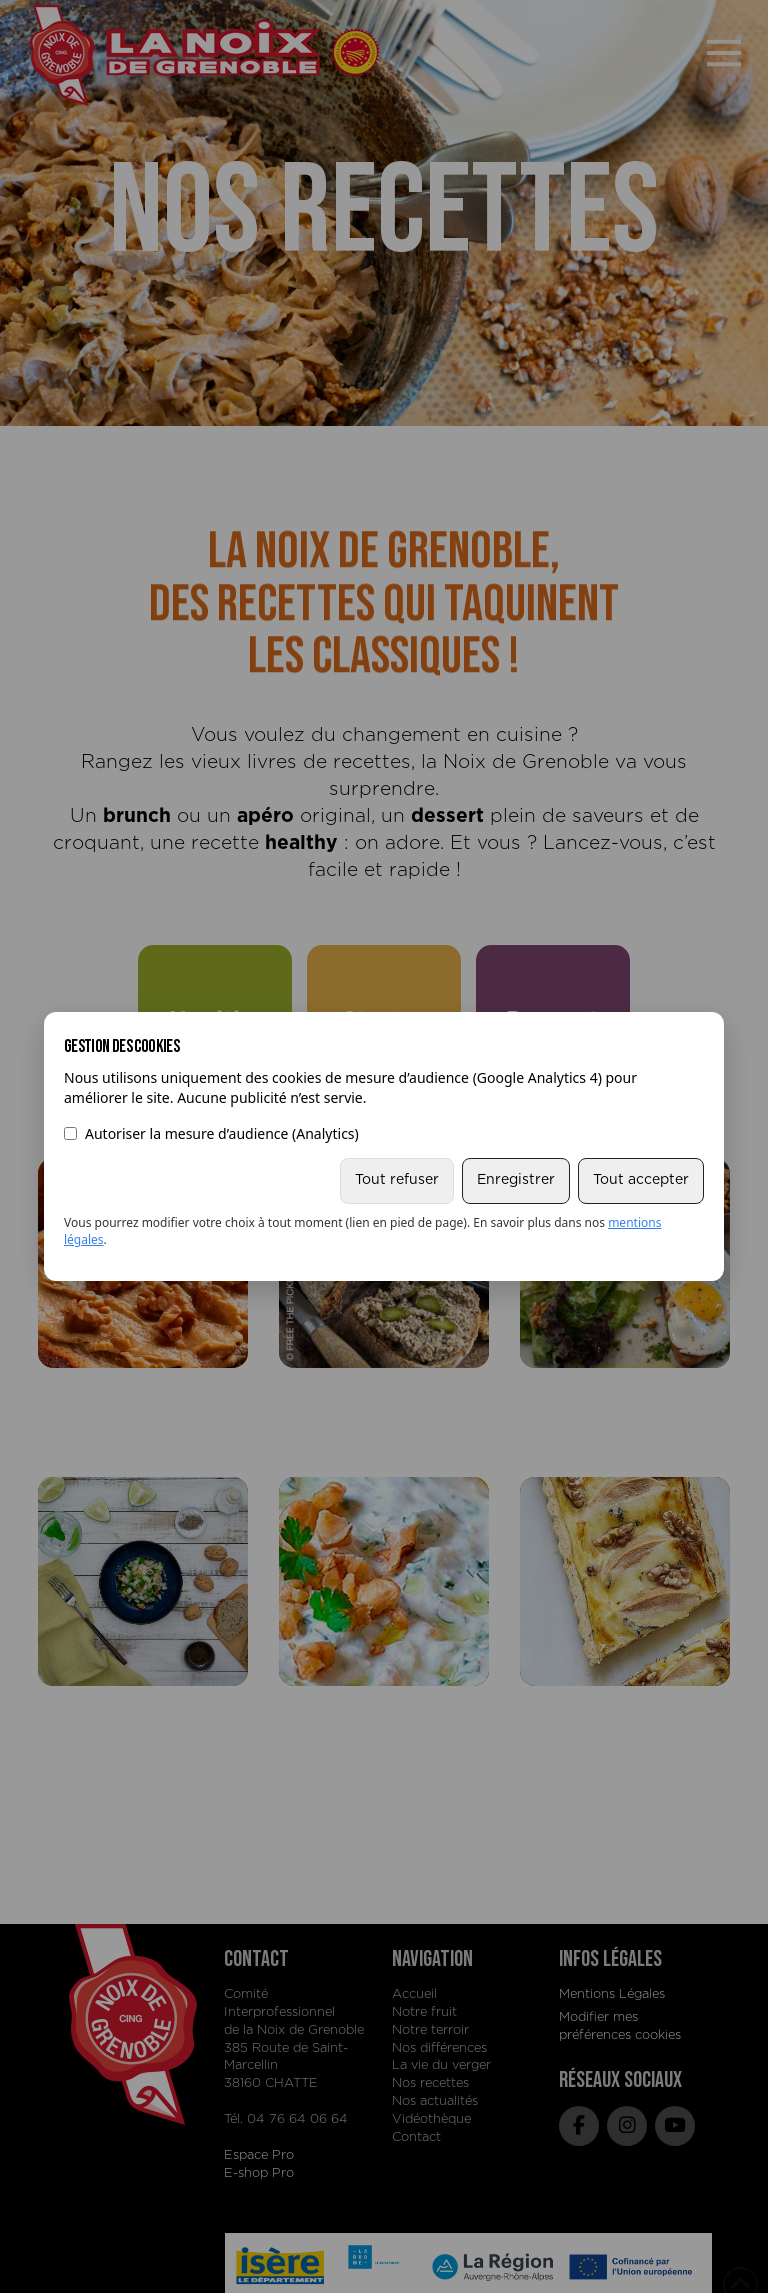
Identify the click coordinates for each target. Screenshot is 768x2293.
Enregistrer (516, 1180)
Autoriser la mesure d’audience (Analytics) (211, 1133)
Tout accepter (641, 1180)
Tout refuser (397, 1180)
